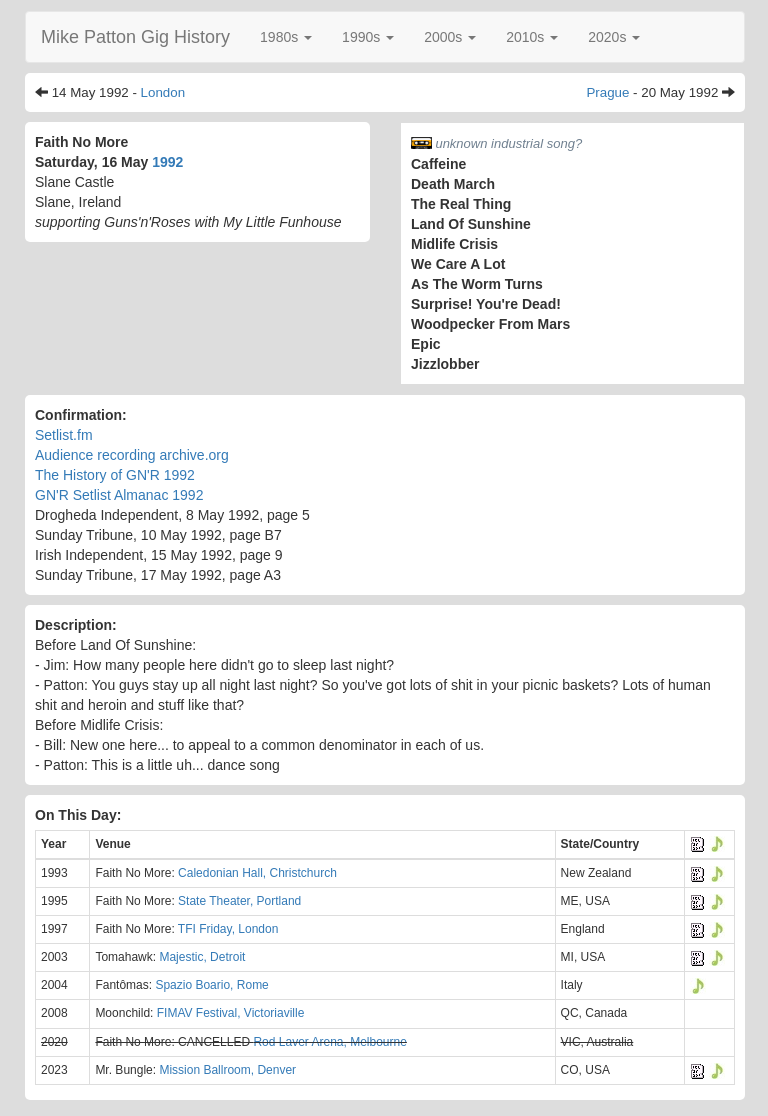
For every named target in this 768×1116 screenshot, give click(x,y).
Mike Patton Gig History (135, 37)
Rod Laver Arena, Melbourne (329, 1042)
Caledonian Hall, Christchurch (257, 873)
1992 (167, 162)
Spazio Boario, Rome (211, 985)
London (163, 92)
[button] (286, 37)
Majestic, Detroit (202, 957)
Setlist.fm (64, 435)
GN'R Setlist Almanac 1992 (119, 495)
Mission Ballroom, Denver (227, 1070)
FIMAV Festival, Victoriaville (231, 1013)
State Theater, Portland (239, 901)
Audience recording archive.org (132, 455)
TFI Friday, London (228, 929)
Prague (607, 92)
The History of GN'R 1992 (115, 475)
